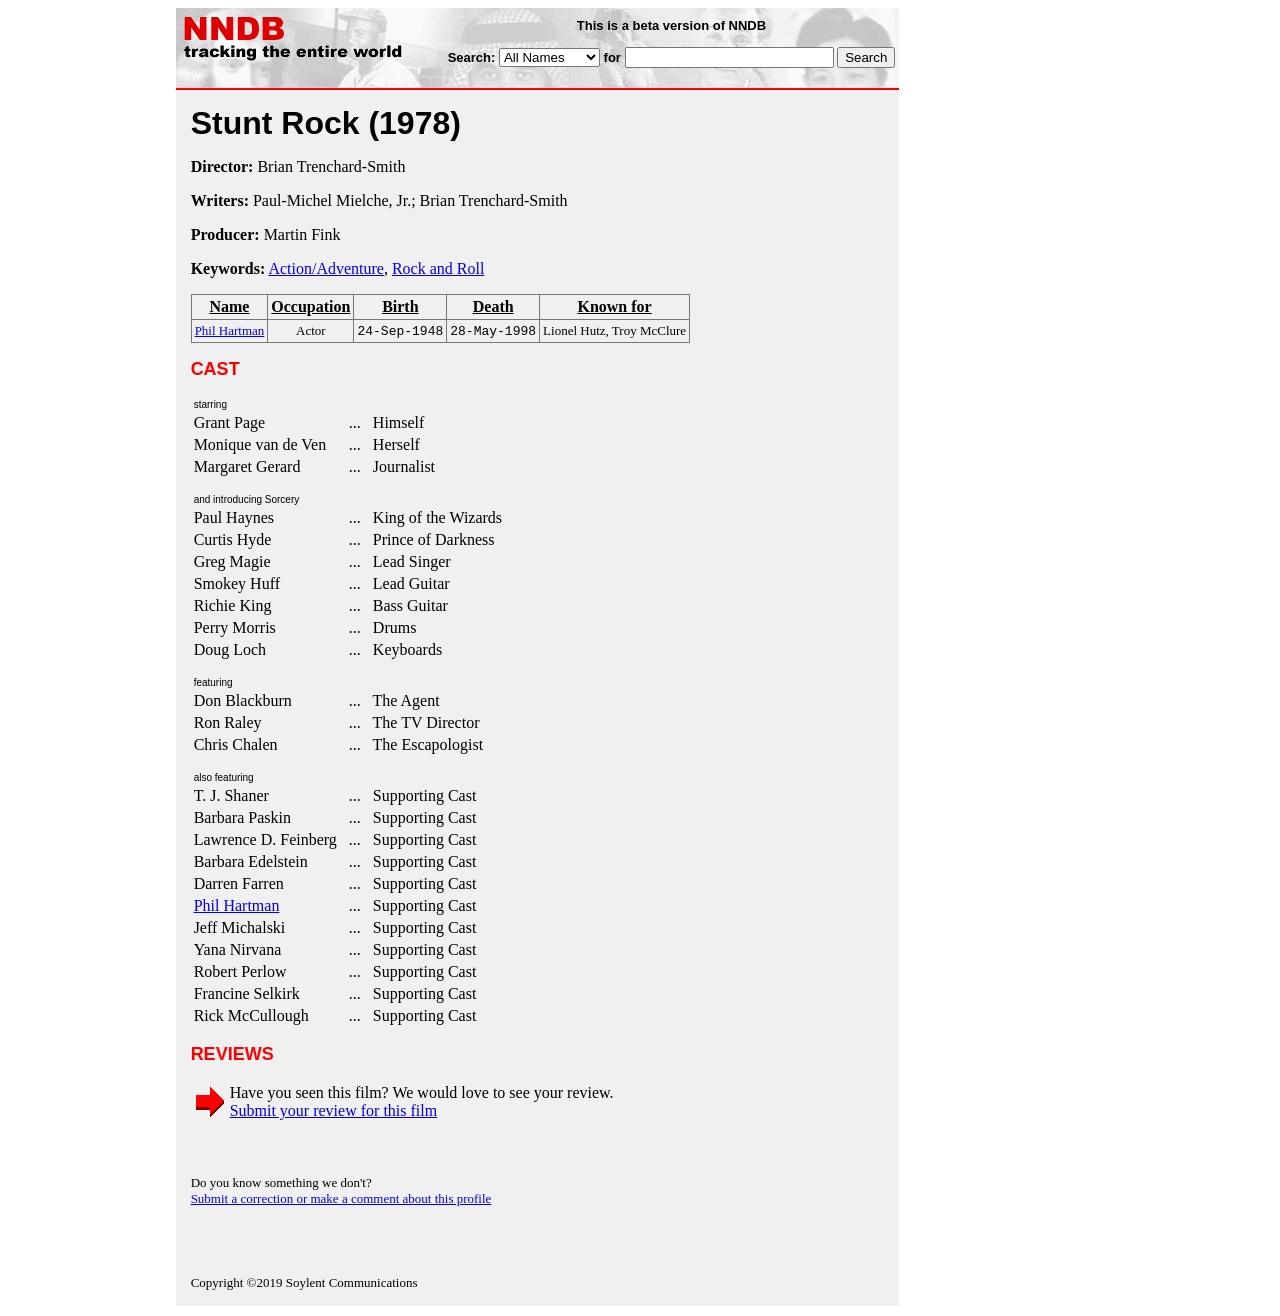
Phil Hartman (237, 907)
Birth (400, 306)
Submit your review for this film (334, 1112)
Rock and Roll (438, 268)
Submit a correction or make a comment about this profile (341, 1200)
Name (229, 306)
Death (493, 306)
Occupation (310, 306)
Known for (614, 306)
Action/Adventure (326, 268)
